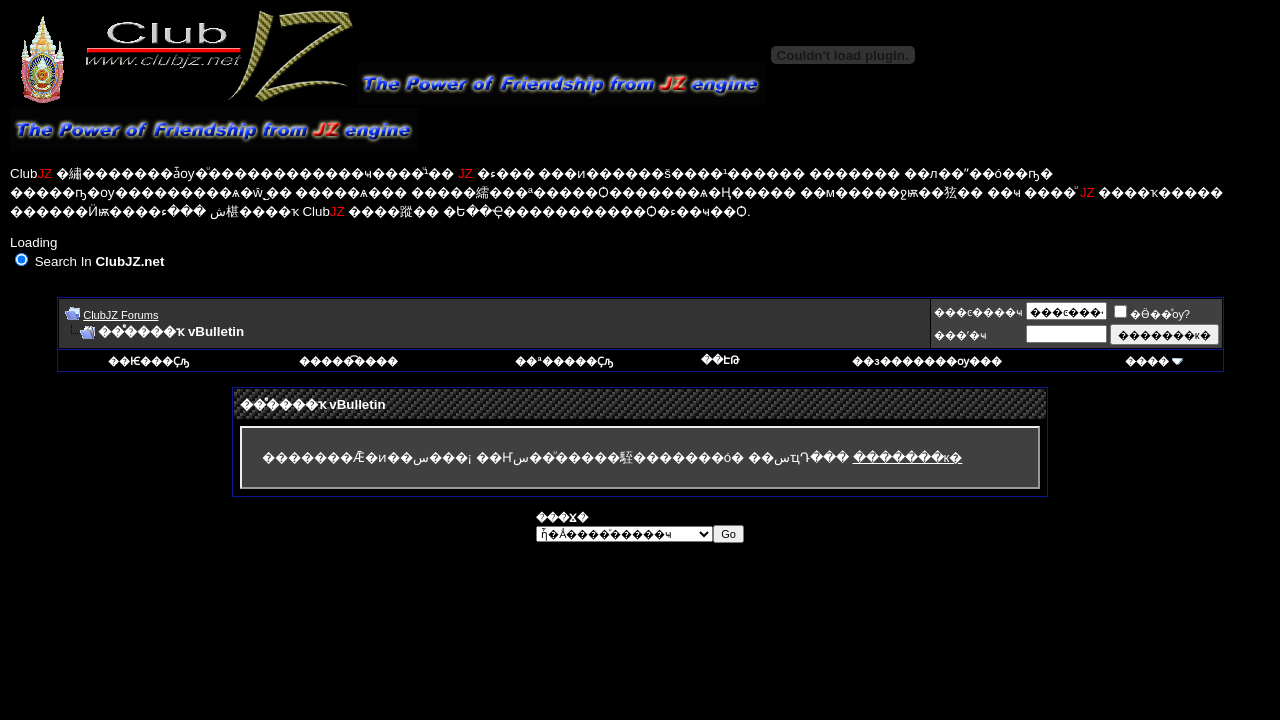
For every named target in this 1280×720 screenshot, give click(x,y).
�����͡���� (348, 361)
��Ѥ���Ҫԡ (148, 361)
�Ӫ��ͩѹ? (1152, 314)
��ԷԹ (720, 360)
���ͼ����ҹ (978, 312)
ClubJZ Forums (120, 315)
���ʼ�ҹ (960, 335)
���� (1147, 361)
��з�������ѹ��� (926, 361)
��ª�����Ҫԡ (563, 361)
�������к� (908, 457)
